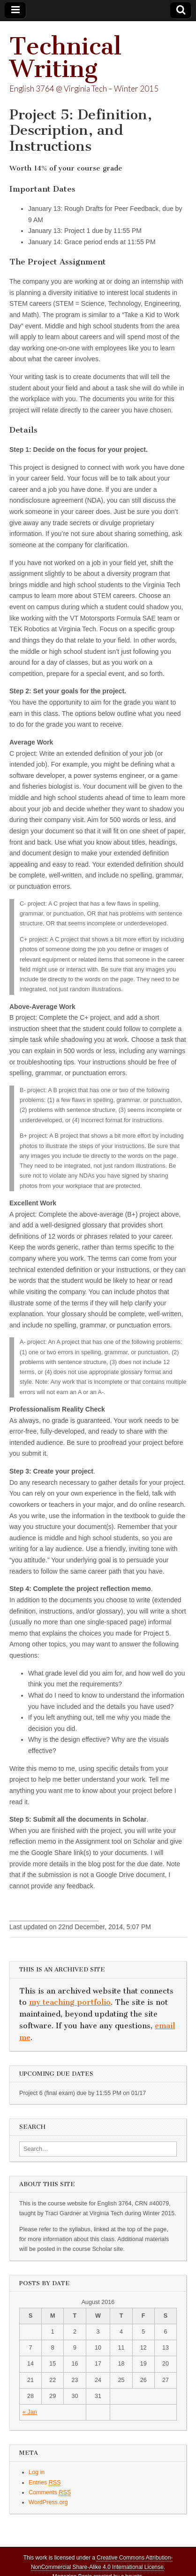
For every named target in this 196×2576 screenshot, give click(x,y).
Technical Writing (65, 57)
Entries (45, 2482)
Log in (37, 2472)
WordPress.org (48, 2502)
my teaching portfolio (70, 2002)
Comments (50, 2492)
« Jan (30, 2412)
